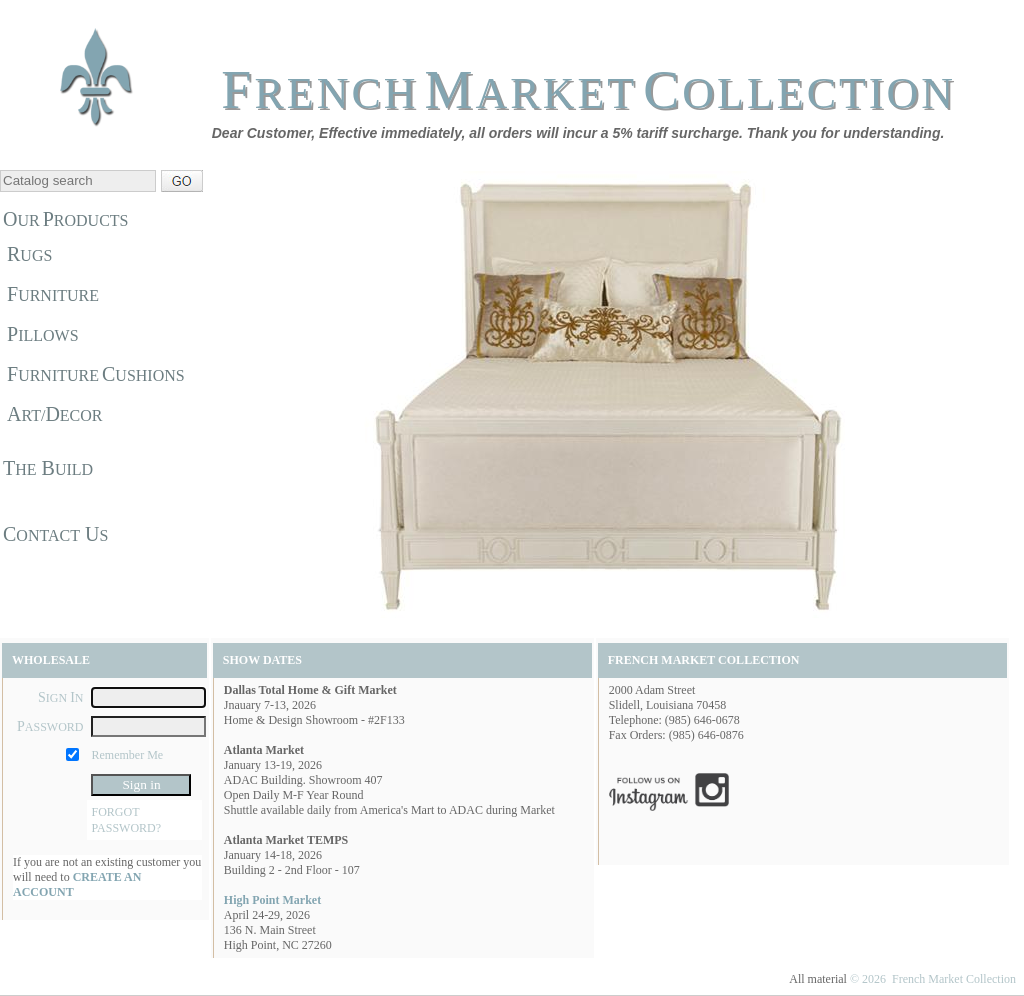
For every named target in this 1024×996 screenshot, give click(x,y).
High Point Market (272, 900)
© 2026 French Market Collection (933, 979)
